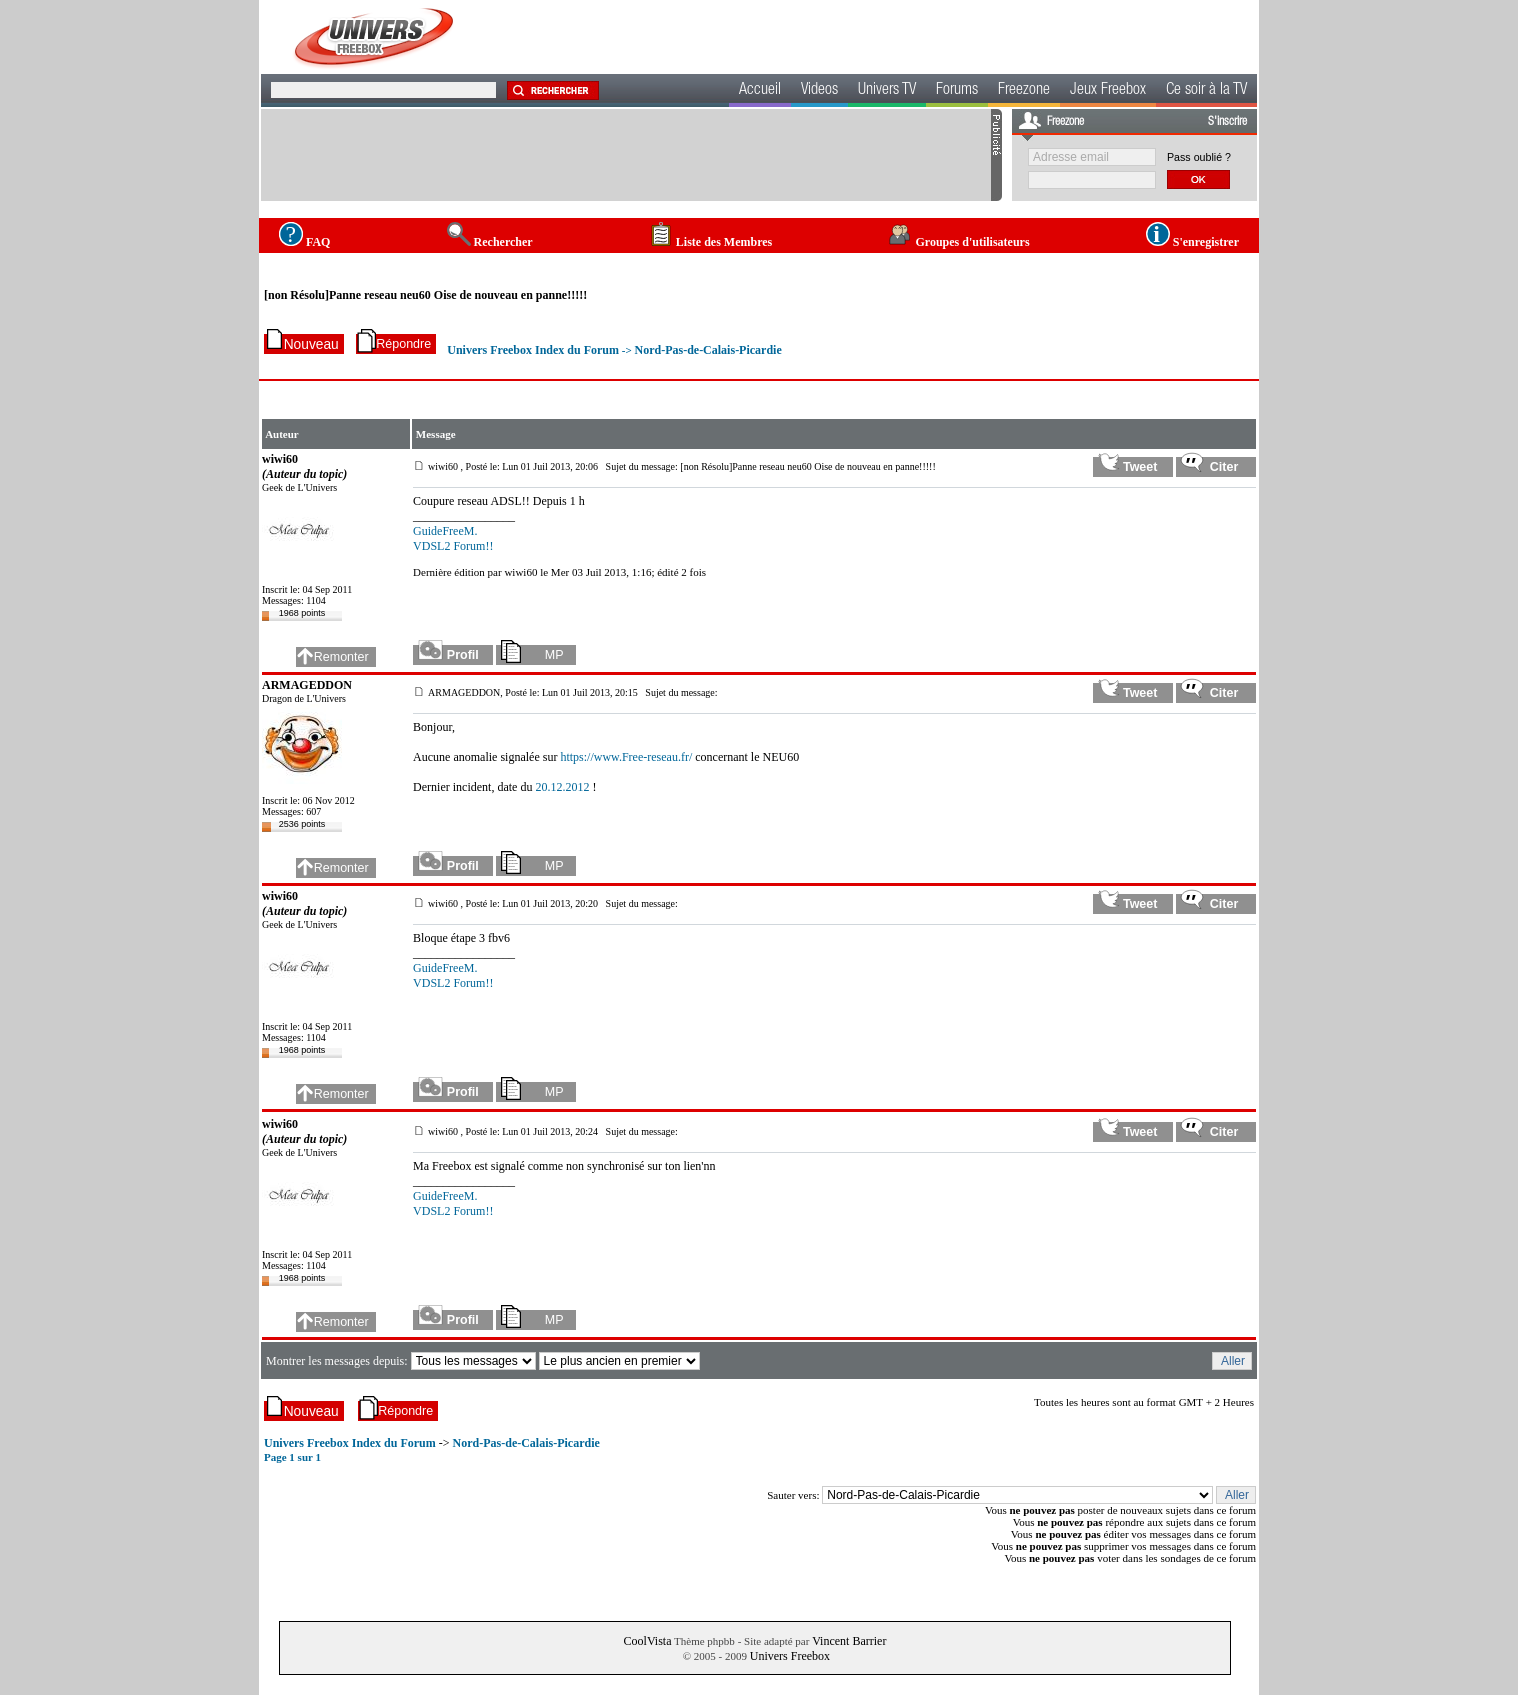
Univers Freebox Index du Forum (533, 350)
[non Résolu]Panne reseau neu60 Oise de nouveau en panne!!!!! (425, 295)
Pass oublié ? (1199, 157)
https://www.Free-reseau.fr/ (626, 757)
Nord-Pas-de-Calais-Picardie (707, 350)
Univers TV (887, 91)
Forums (957, 91)
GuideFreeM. (445, 531)
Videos (819, 91)
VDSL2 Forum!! (453, 546)
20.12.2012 (562, 787)
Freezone (1024, 91)
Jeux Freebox (1108, 91)
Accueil (760, 91)
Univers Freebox (790, 1656)
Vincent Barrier (849, 1641)
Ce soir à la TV (1206, 91)
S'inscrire (1227, 122)
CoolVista (648, 1641)
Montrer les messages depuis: (338, 1361)
